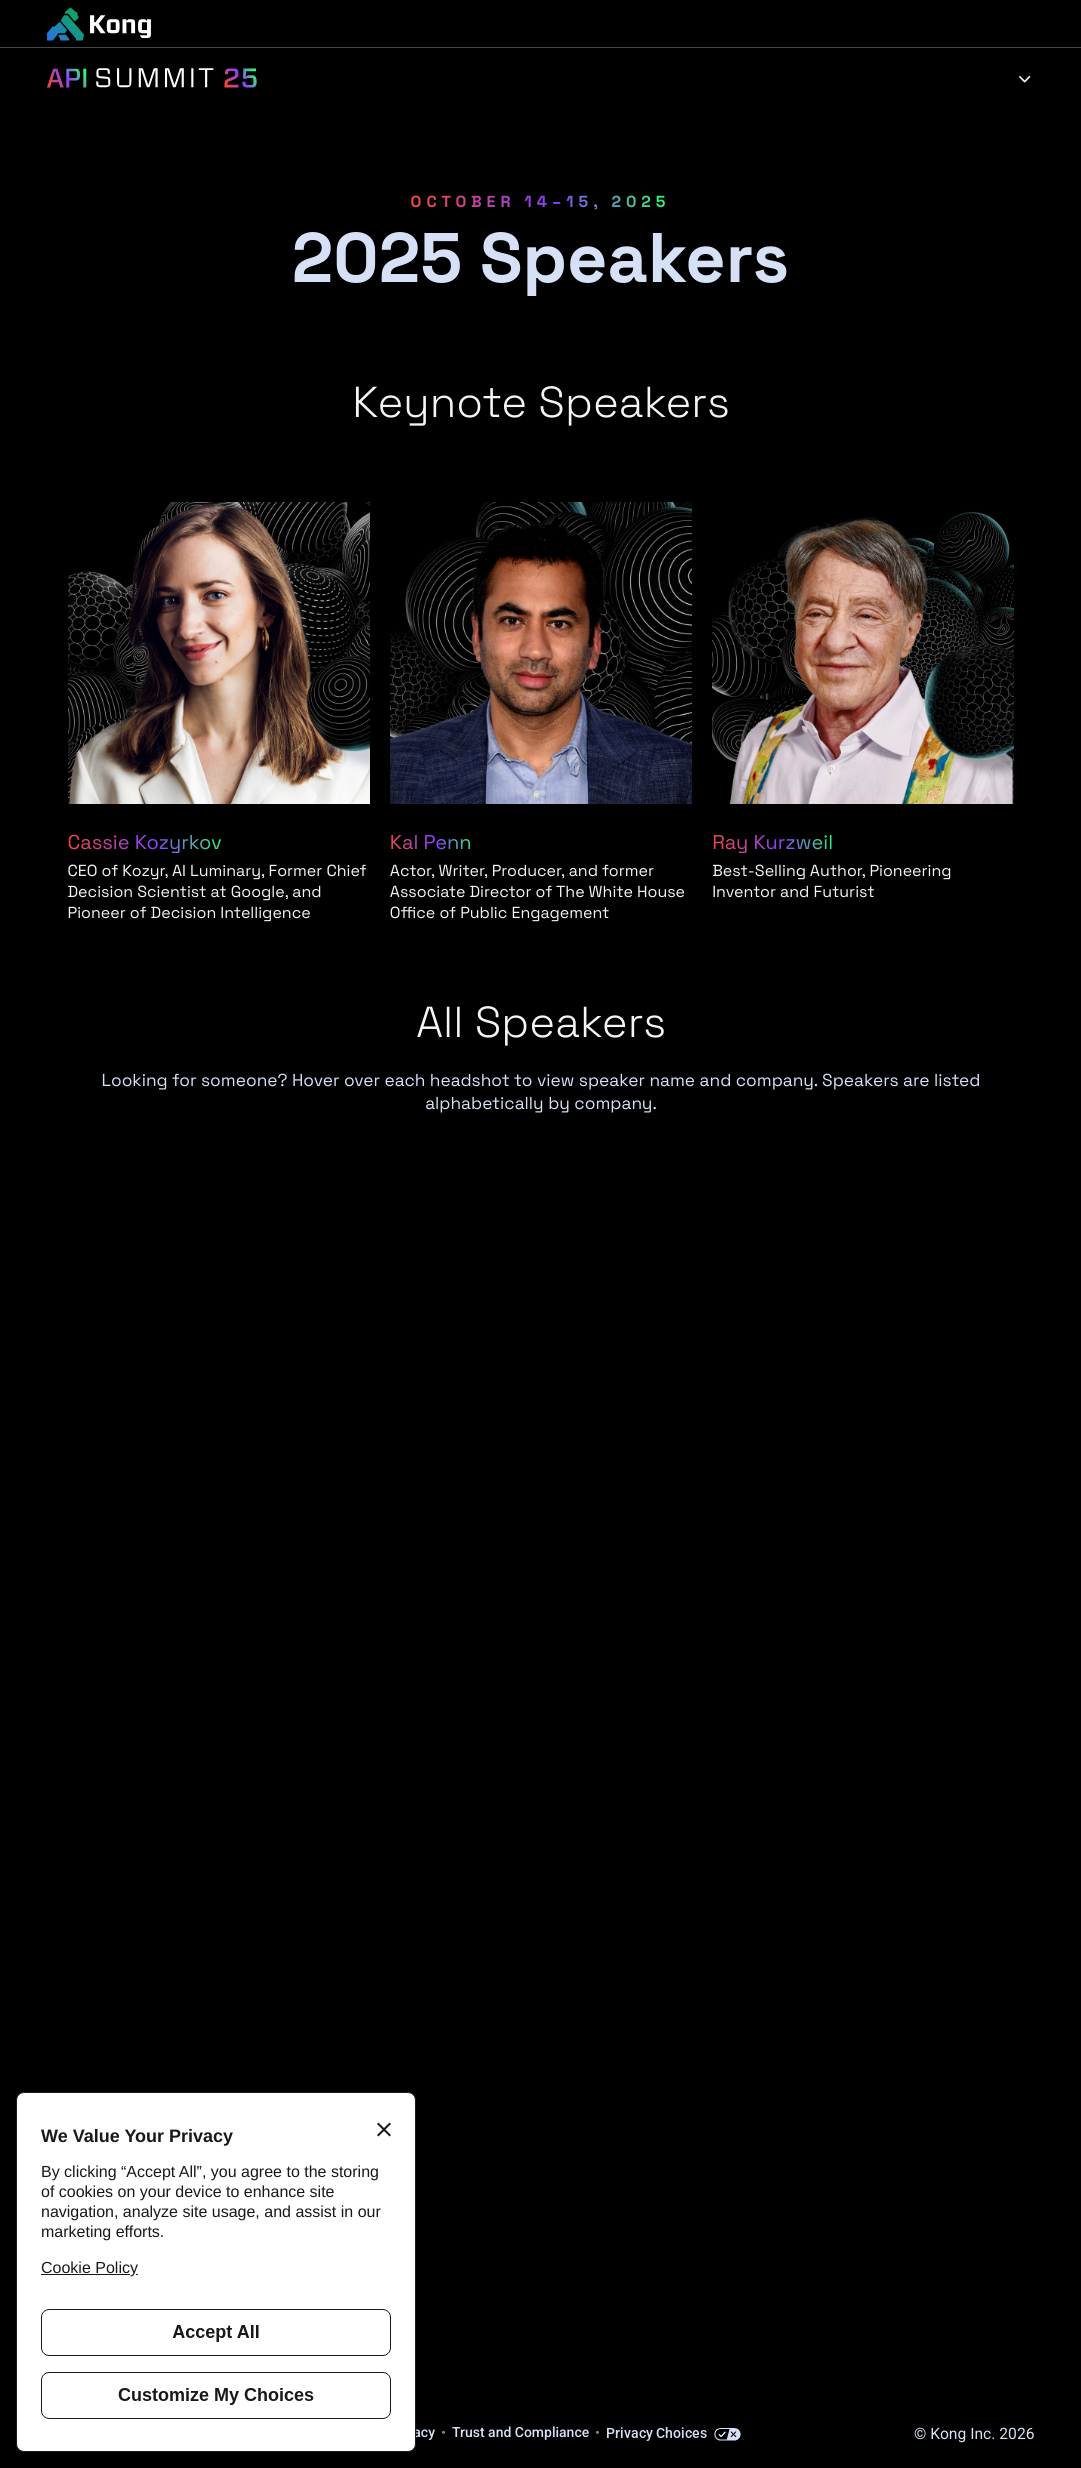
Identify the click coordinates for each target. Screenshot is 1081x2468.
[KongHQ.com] (99, 23)
